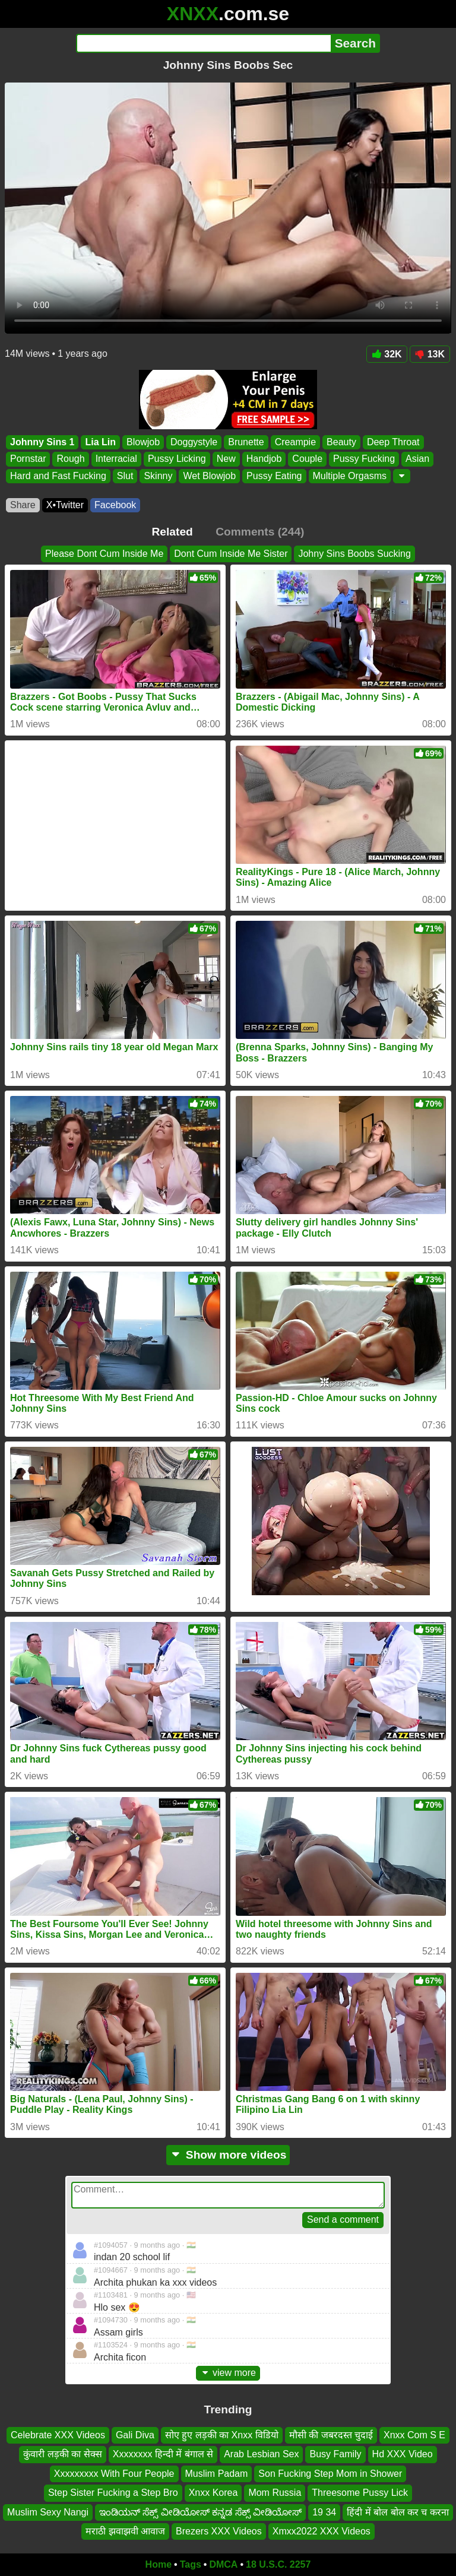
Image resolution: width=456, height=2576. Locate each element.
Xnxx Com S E (414, 2435)
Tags (190, 2564)
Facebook (115, 505)
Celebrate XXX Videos (58, 2435)
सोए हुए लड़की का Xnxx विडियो (221, 2435)
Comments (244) (260, 531)
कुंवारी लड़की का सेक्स (62, 2454)
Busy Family (335, 2454)
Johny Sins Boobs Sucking (354, 554)
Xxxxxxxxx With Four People (114, 2474)
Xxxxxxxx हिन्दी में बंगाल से (163, 2454)
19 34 (324, 2512)
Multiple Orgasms (350, 476)
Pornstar (28, 459)
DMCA (223, 2564)
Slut (125, 476)
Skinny (158, 476)
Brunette (246, 442)
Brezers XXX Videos (219, 2531)
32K (386, 354)
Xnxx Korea (213, 2493)
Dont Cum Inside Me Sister (230, 554)
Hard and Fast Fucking (58, 476)
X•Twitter (65, 505)
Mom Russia (274, 2493)
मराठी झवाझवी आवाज (125, 2531)
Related (172, 531)
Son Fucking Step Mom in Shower (330, 2474)
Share (23, 505)
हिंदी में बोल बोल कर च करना (398, 2512)
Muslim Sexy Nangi (47, 2512)
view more (228, 2373)
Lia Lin (100, 442)
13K (430, 354)
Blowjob (143, 442)
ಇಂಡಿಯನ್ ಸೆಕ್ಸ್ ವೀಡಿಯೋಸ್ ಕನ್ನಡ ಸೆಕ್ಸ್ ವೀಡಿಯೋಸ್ (200, 2512)
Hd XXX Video (402, 2454)
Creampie (295, 442)
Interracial (116, 459)
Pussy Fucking (364, 459)
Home (158, 2564)
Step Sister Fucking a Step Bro (113, 2493)
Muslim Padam (216, 2474)
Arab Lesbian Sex (261, 2454)
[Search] (203, 43)
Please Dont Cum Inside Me (104, 554)
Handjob (264, 459)
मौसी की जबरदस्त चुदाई (331, 2435)
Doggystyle (193, 442)
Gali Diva (135, 2435)
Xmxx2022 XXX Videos (321, 2531)
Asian (417, 459)
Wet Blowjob (209, 476)
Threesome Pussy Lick (360, 2493)
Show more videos (228, 2155)
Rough (70, 459)
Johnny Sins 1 (42, 442)
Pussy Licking (177, 459)
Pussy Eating (274, 476)
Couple (307, 459)
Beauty (341, 442)
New (226, 459)
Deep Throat (393, 442)
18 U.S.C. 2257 (278, 2564)
